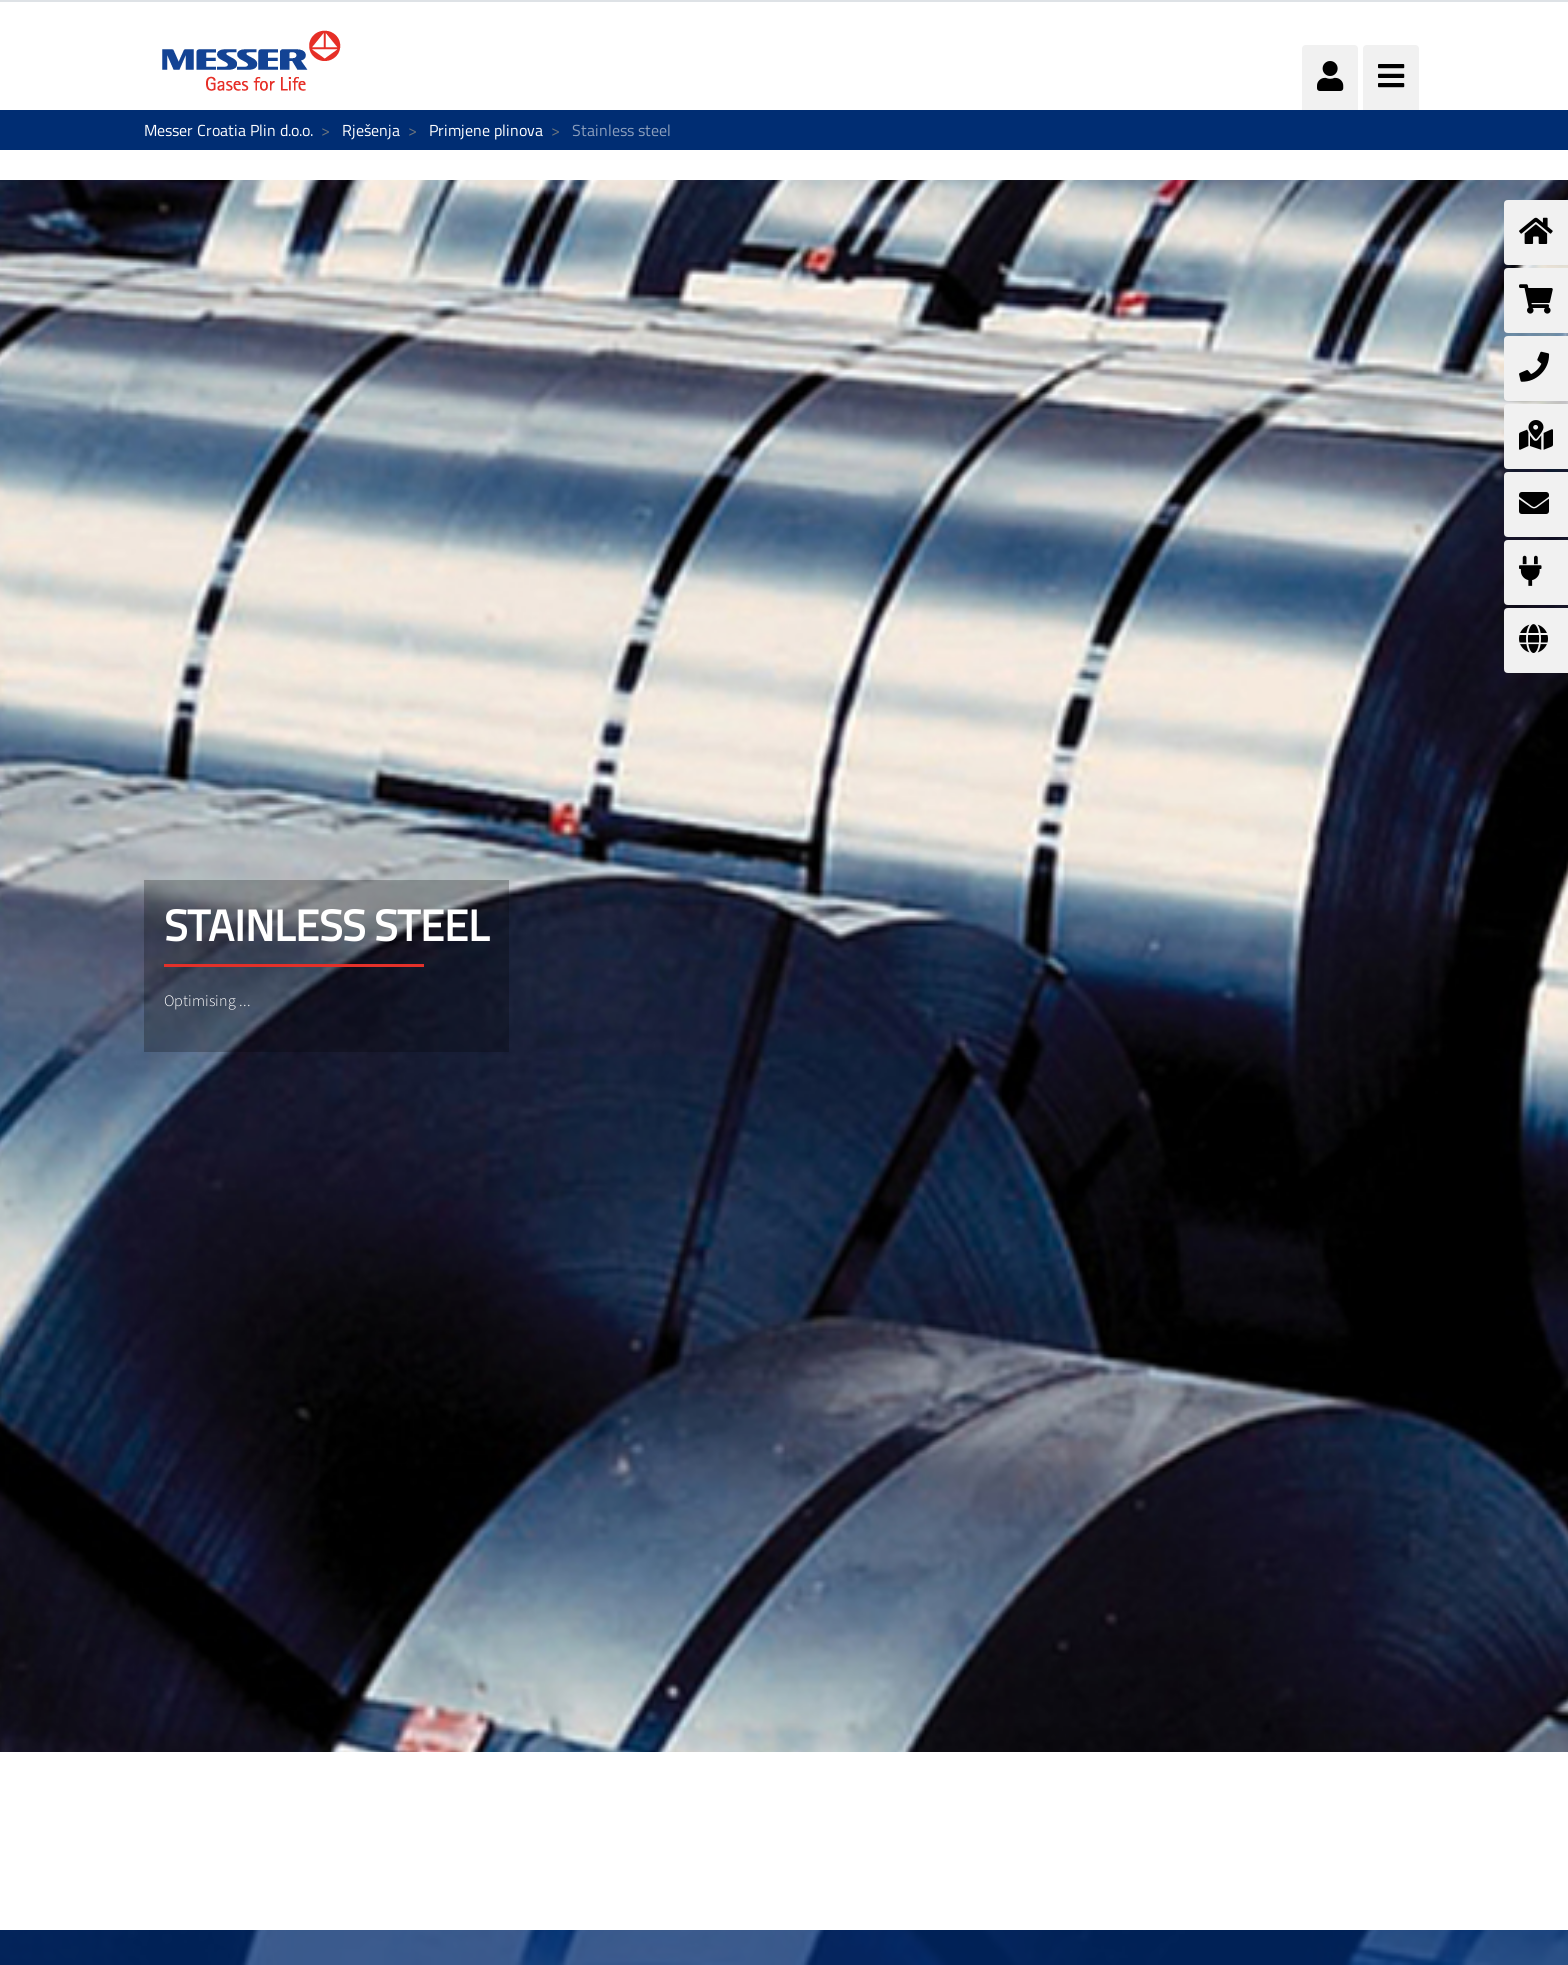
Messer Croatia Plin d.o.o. (228, 130)
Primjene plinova (486, 130)
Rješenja (371, 130)
